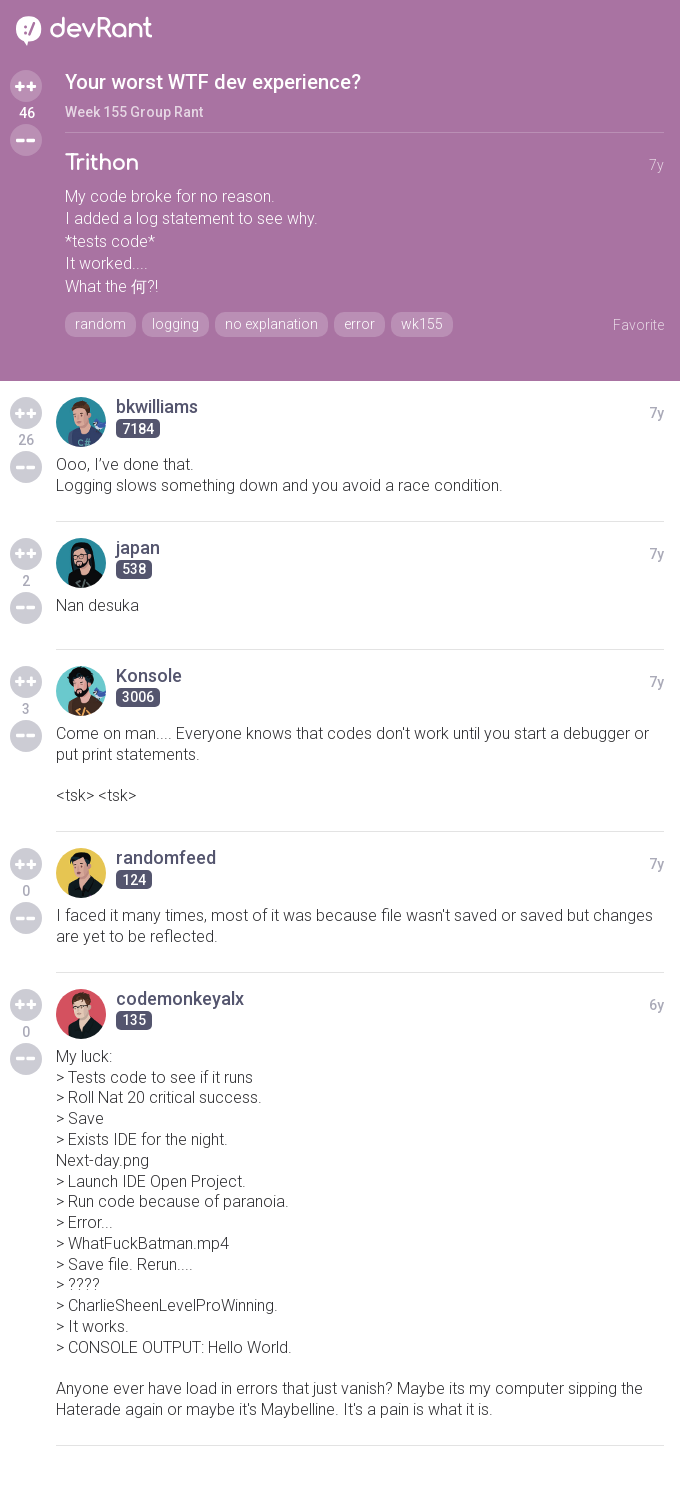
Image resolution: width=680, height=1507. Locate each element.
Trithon (102, 163)
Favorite (638, 325)
